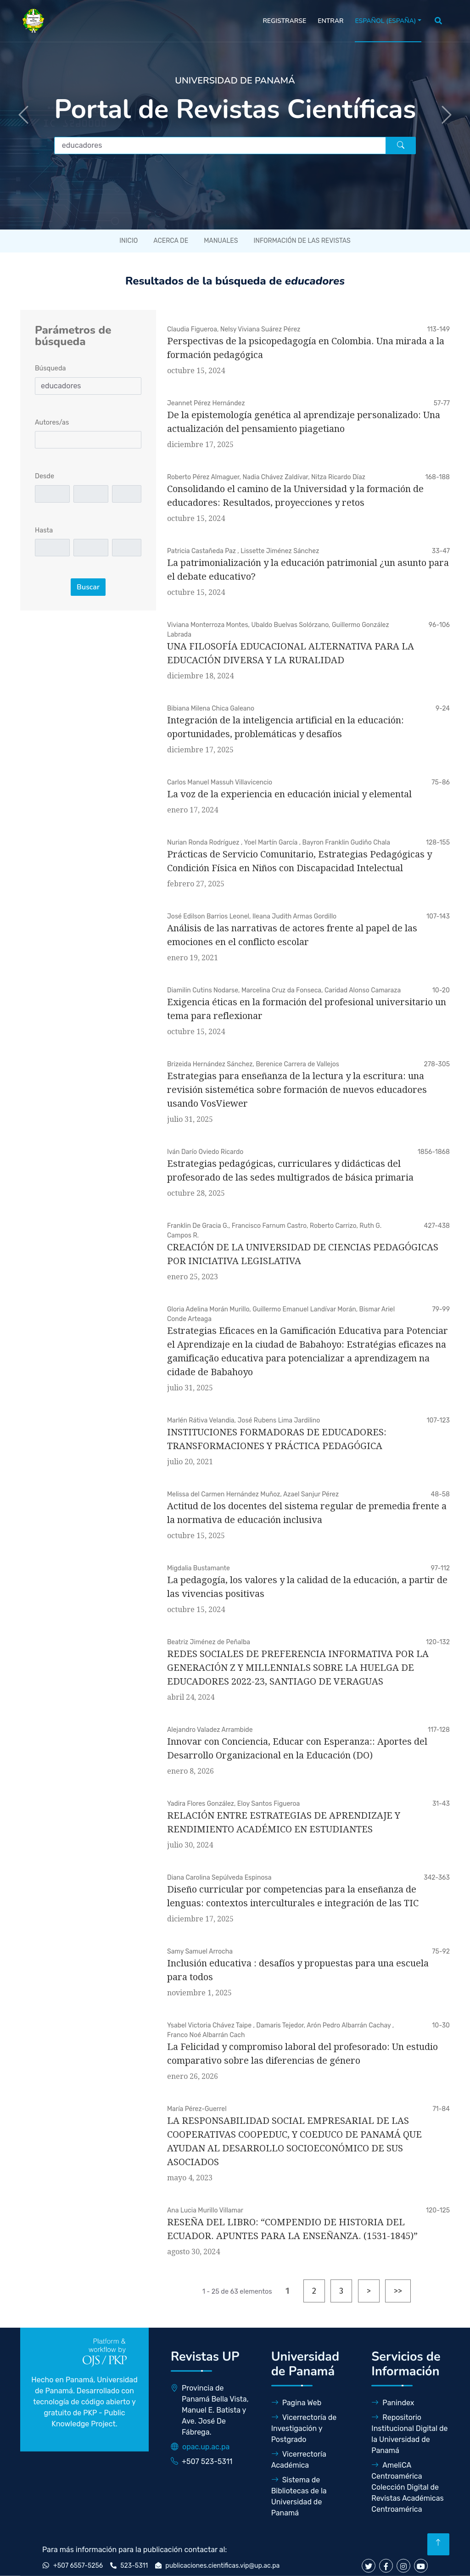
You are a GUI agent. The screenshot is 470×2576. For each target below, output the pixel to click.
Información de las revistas (301, 241)
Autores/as (52, 422)
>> (398, 2291)
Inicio (128, 241)
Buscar (88, 587)
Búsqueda (50, 368)
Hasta (44, 530)
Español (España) (385, 21)
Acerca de (170, 241)
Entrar (330, 21)
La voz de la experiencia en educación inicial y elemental (289, 794)
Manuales (221, 241)
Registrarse (284, 21)
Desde (44, 476)
